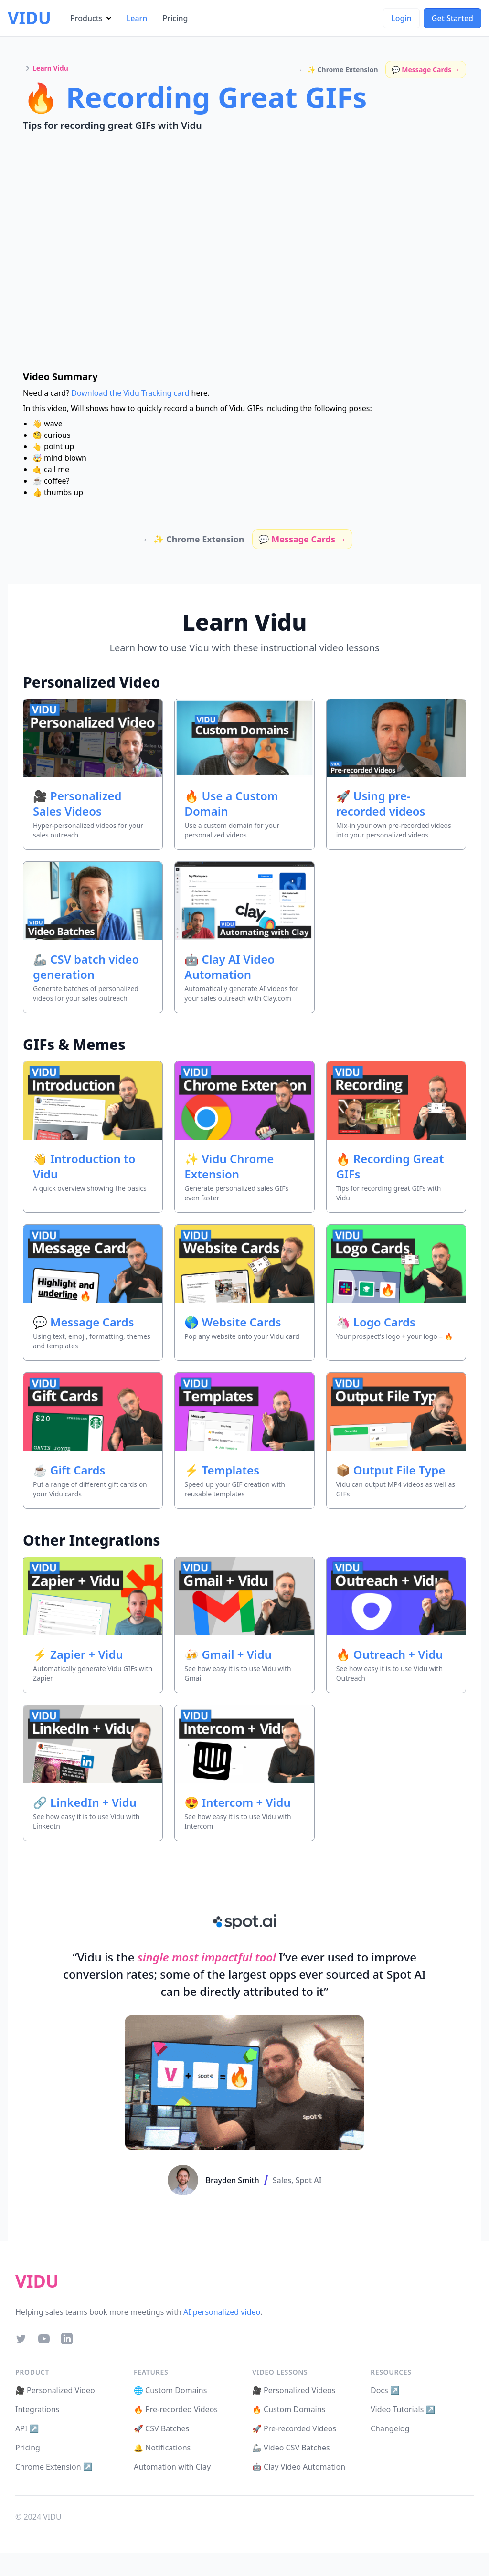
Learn (137, 18)
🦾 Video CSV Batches (291, 2447)
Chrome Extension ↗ (54, 2466)
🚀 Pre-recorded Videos (294, 2428)
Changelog (390, 2428)
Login (401, 18)
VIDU (29, 18)
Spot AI (309, 2180)
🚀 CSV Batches (161, 2428)
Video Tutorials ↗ (403, 2409)
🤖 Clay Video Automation (298, 2466)
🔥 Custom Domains (288, 2409)
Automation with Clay (172, 2466)
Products (90, 18)
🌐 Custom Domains (170, 2390)
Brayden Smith (232, 2180)
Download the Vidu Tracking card (130, 393)
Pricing (175, 18)
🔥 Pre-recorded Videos (176, 2409)
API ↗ (27, 2428)
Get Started (452, 18)
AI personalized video (221, 2312)
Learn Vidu (50, 68)
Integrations (37, 2409)
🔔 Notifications (162, 2447)
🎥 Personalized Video (55, 2390)
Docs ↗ (385, 2390)
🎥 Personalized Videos (293, 2390)
